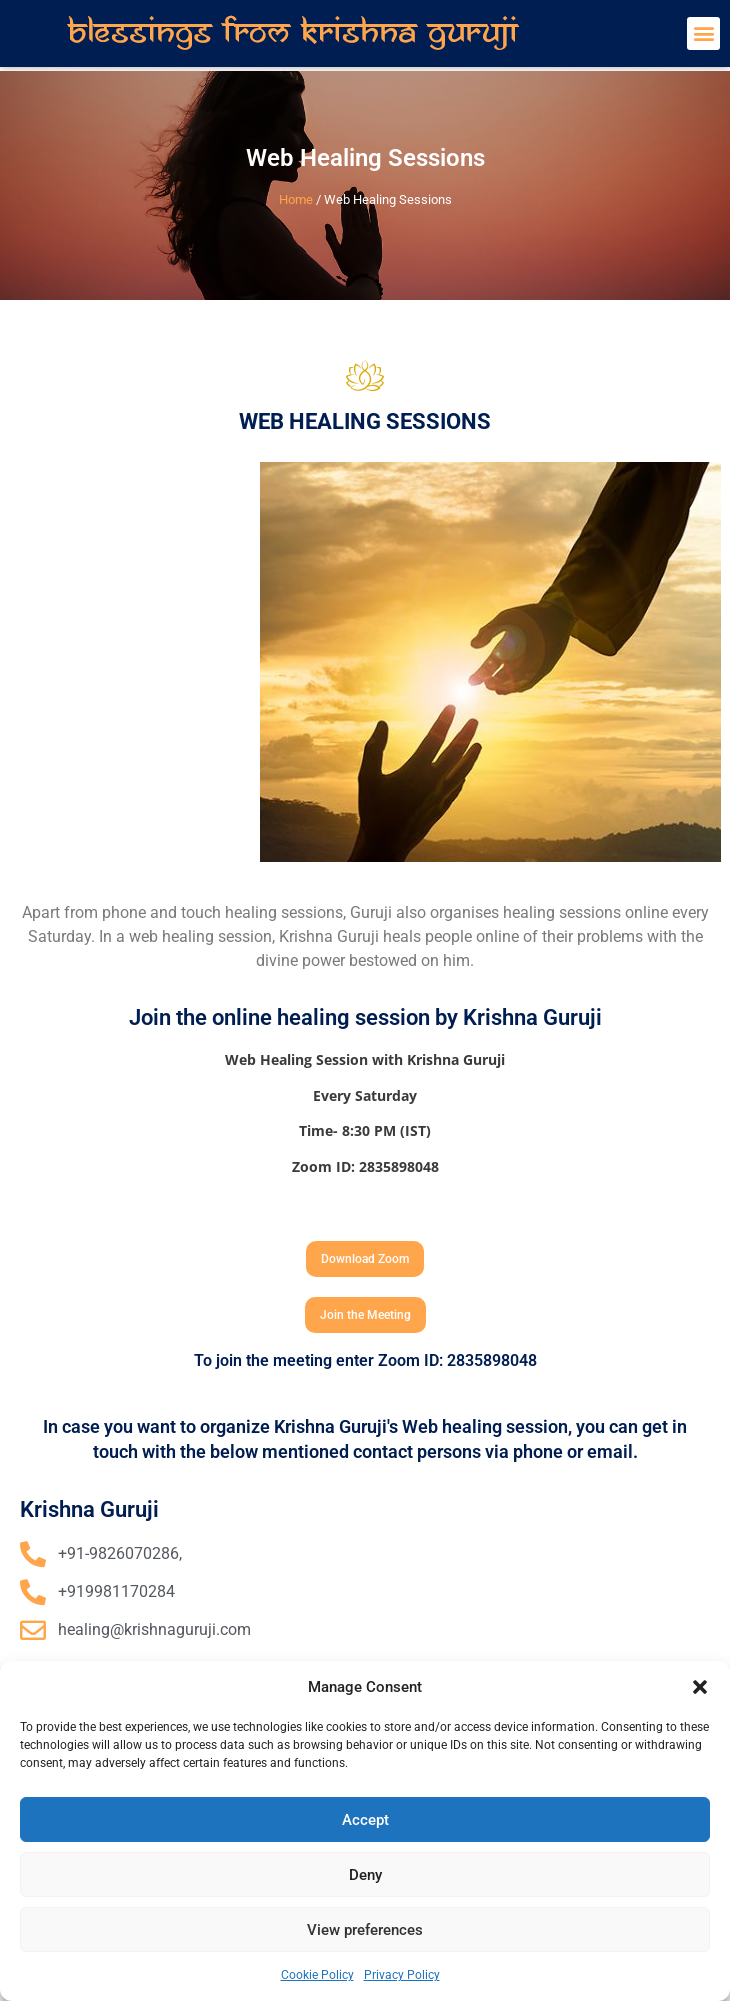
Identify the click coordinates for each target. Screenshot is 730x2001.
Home (296, 199)
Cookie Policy (317, 1975)
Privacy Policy (402, 1975)
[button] (700, 1687)
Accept (365, 1820)
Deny (365, 1875)
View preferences (365, 1930)
